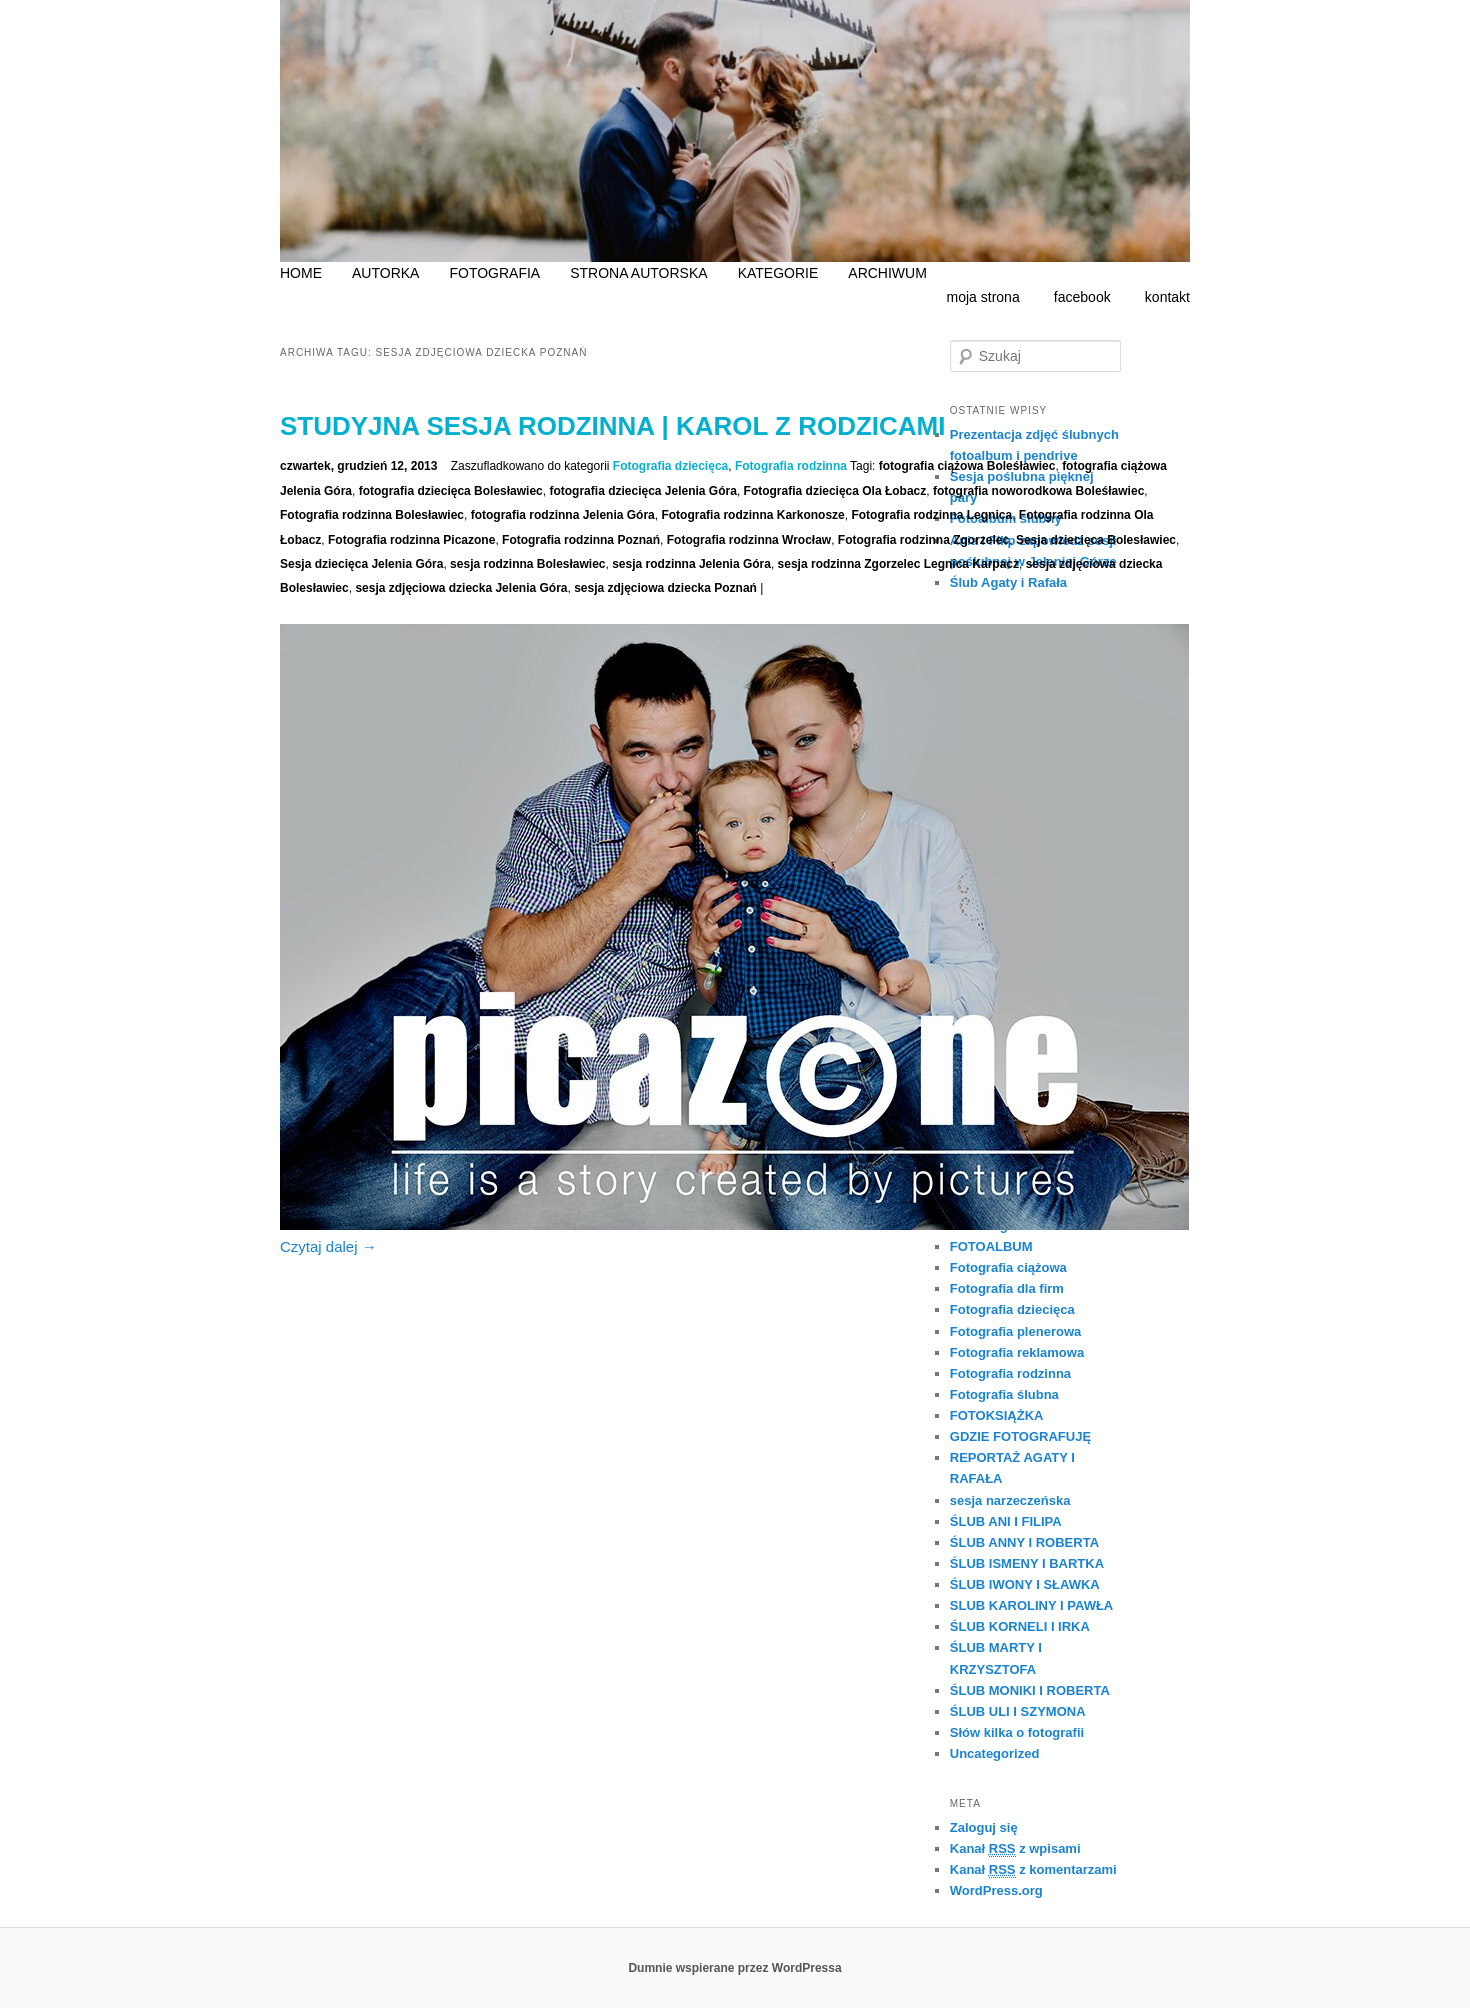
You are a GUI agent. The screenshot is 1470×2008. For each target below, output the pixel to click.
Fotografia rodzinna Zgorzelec (923, 540)
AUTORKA (385, 273)
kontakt (1167, 297)
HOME (301, 273)
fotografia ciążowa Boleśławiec (967, 466)
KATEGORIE (778, 273)
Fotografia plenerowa (1015, 1331)
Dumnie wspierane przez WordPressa (734, 1968)
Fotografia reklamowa (1017, 1352)
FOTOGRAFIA (494, 273)
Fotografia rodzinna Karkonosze (752, 515)
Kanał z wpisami (1015, 1848)
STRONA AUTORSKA (638, 273)
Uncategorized (995, 1753)
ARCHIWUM (887, 273)
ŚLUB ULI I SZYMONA (1018, 1711)
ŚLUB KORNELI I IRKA (1020, 1626)
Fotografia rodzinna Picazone (411, 540)
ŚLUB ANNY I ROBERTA (1024, 1542)
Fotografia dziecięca (670, 466)
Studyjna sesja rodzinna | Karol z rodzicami (613, 426)
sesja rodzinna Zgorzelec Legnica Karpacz (898, 564)
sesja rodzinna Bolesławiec (527, 564)
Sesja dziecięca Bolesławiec (1096, 540)
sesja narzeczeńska (1010, 1500)
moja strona (983, 297)
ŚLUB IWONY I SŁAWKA (1025, 1584)
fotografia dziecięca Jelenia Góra (642, 491)
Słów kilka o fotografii (1017, 1732)
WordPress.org (996, 1890)
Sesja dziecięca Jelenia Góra (361, 564)
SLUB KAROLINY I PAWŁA (1031, 1605)
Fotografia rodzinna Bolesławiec (372, 515)
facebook (1082, 297)
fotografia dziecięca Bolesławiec (451, 491)
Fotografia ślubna (1004, 1394)
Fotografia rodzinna (791, 466)
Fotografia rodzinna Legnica (931, 515)
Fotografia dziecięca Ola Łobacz (835, 491)
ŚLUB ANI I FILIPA (1006, 1521)
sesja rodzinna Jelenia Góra (691, 564)
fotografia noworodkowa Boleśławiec (1038, 491)
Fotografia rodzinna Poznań (581, 540)
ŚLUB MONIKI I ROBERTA (1030, 1690)
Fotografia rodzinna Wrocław (749, 540)
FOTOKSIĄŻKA (997, 1415)
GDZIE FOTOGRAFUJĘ (1020, 1436)
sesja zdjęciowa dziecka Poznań (665, 588)
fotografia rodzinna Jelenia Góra (563, 515)
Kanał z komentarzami (1033, 1869)
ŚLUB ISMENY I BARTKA (1027, 1563)
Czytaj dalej (328, 1246)
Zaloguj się (984, 1827)
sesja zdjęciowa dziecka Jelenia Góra (461, 588)
